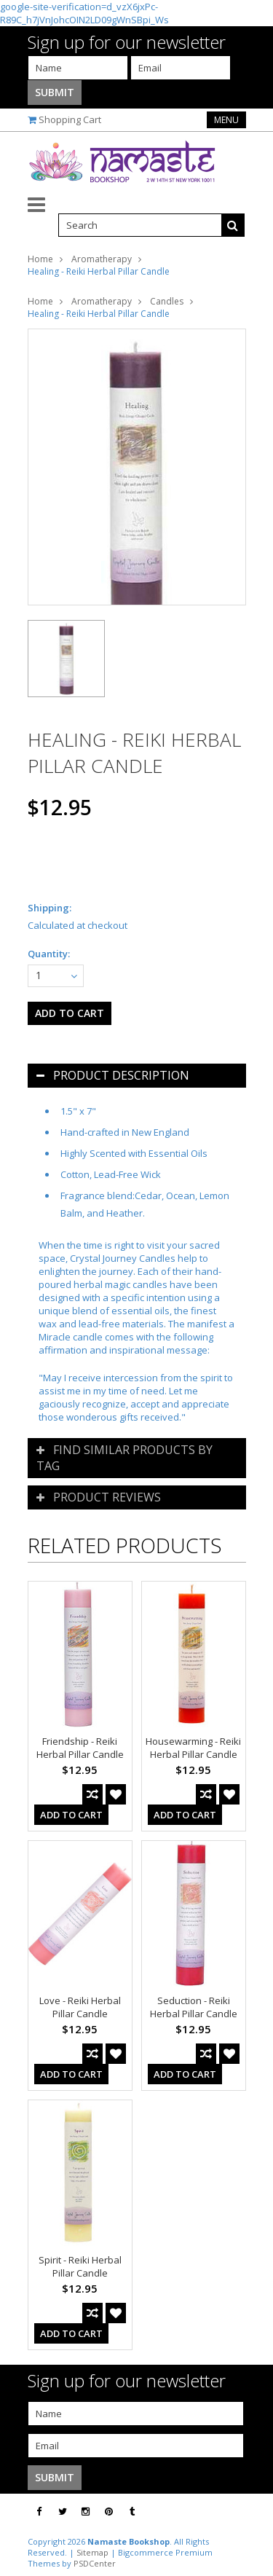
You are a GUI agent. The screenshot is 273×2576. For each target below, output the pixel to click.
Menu (226, 120)
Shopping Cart (70, 119)
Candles (166, 301)
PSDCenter (95, 2563)
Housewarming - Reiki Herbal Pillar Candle (193, 1748)
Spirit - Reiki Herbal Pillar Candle (80, 2266)
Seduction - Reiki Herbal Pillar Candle (193, 2007)
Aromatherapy (101, 259)
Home (40, 259)
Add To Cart (71, 1814)
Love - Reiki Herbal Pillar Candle (80, 2007)
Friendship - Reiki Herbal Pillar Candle (80, 1748)
